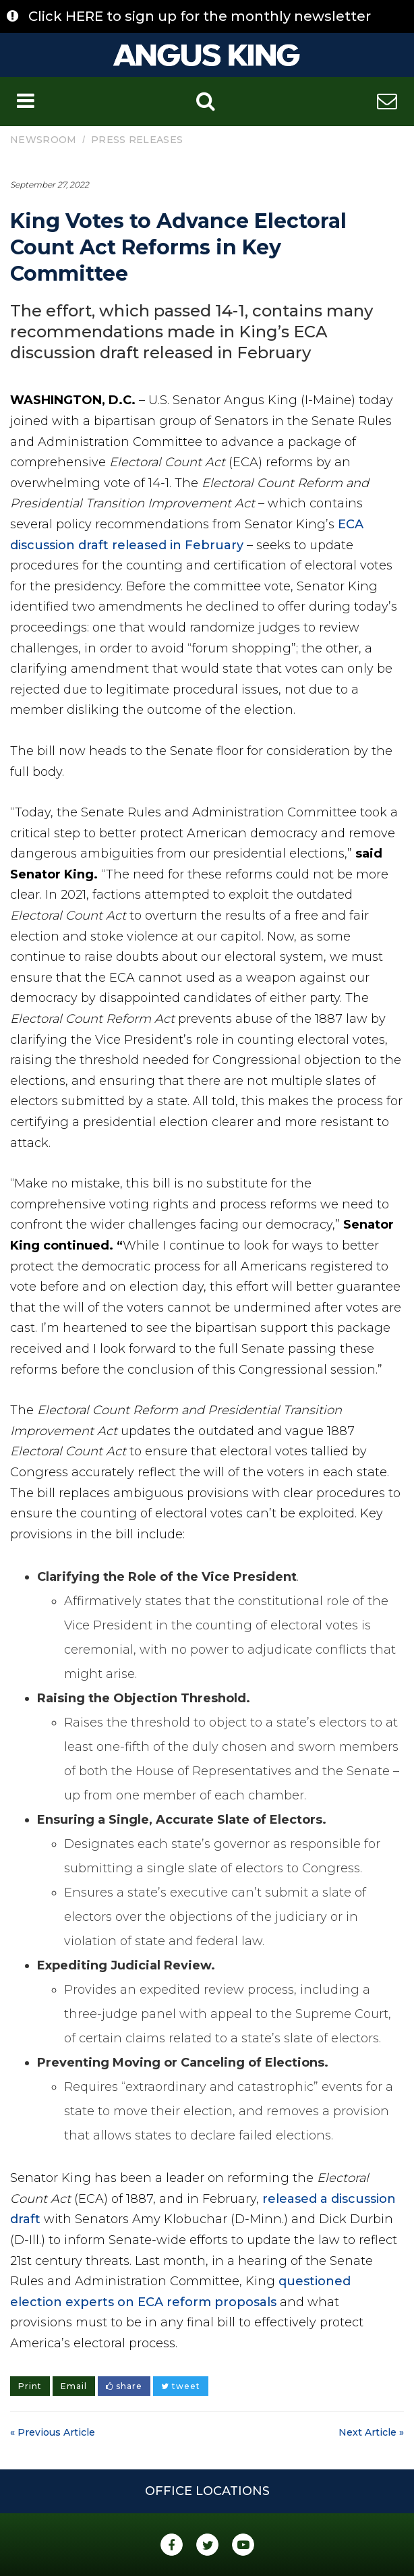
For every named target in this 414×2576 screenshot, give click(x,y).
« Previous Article (52, 2432)
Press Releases (137, 140)
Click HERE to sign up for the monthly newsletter (199, 16)
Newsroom (43, 140)
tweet (180, 2386)
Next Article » (371, 2432)
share (124, 2386)
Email (74, 2386)
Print (30, 2386)
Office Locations (207, 2491)
